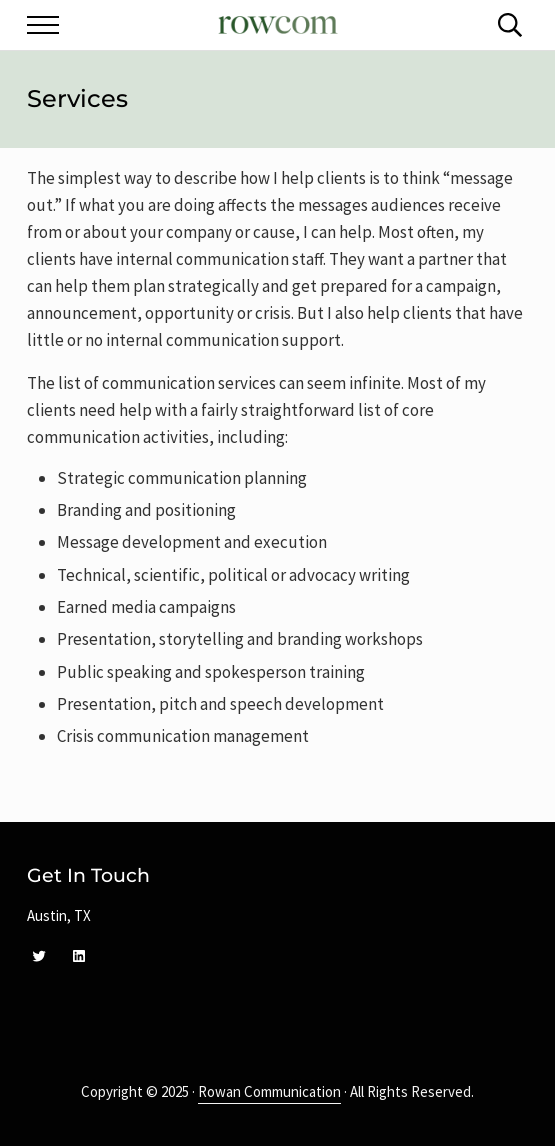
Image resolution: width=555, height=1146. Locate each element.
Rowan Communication (269, 1091)
